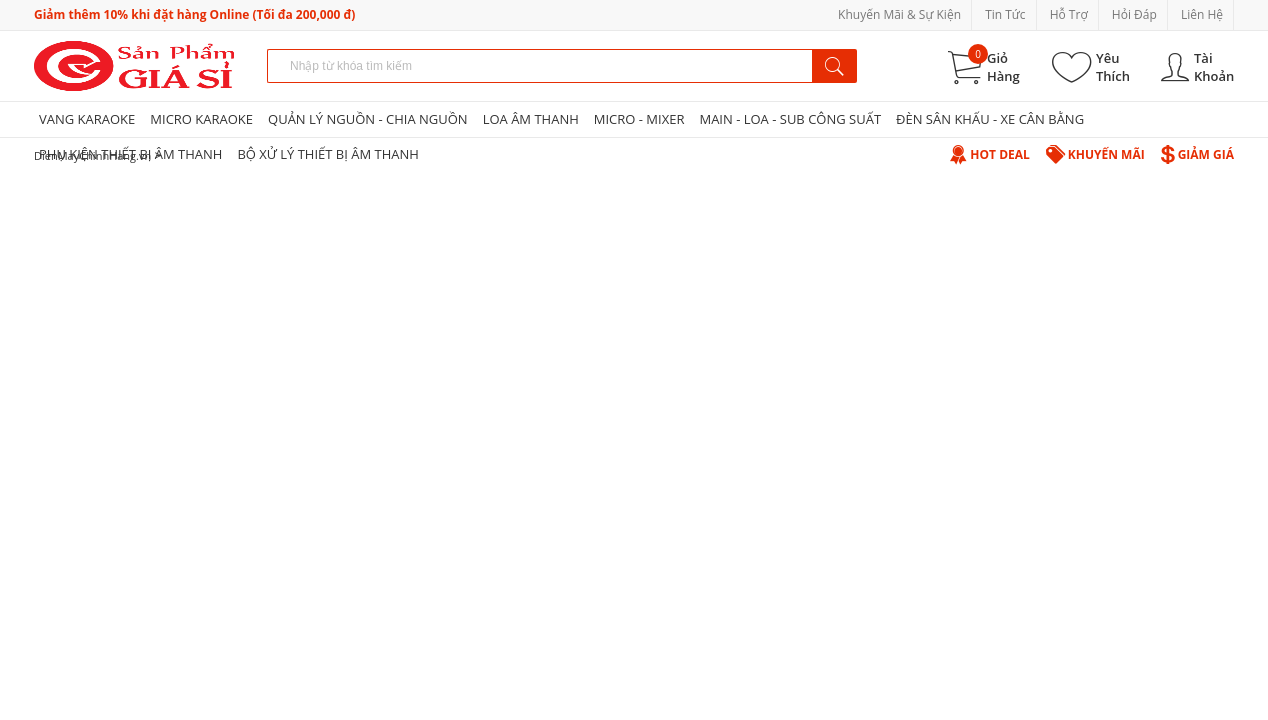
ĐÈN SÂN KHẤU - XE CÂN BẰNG (990, 119)
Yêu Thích (1113, 67)
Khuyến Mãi (1095, 154)
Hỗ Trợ (1069, 14)
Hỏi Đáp (1134, 14)
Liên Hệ (1202, 14)
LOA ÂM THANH (531, 119)
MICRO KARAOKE (201, 119)
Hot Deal (989, 154)
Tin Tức (1005, 14)
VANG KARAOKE (87, 119)
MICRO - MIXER (639, 119)
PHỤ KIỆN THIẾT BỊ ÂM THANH (130, 154)
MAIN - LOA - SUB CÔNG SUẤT (790, 119)
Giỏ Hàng (1003, 67)
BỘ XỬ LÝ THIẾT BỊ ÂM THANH (327, 154)
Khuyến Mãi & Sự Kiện (899, 14)
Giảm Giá (1197, 154)
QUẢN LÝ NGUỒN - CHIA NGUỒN (368, 119)
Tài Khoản (1214, 67)
